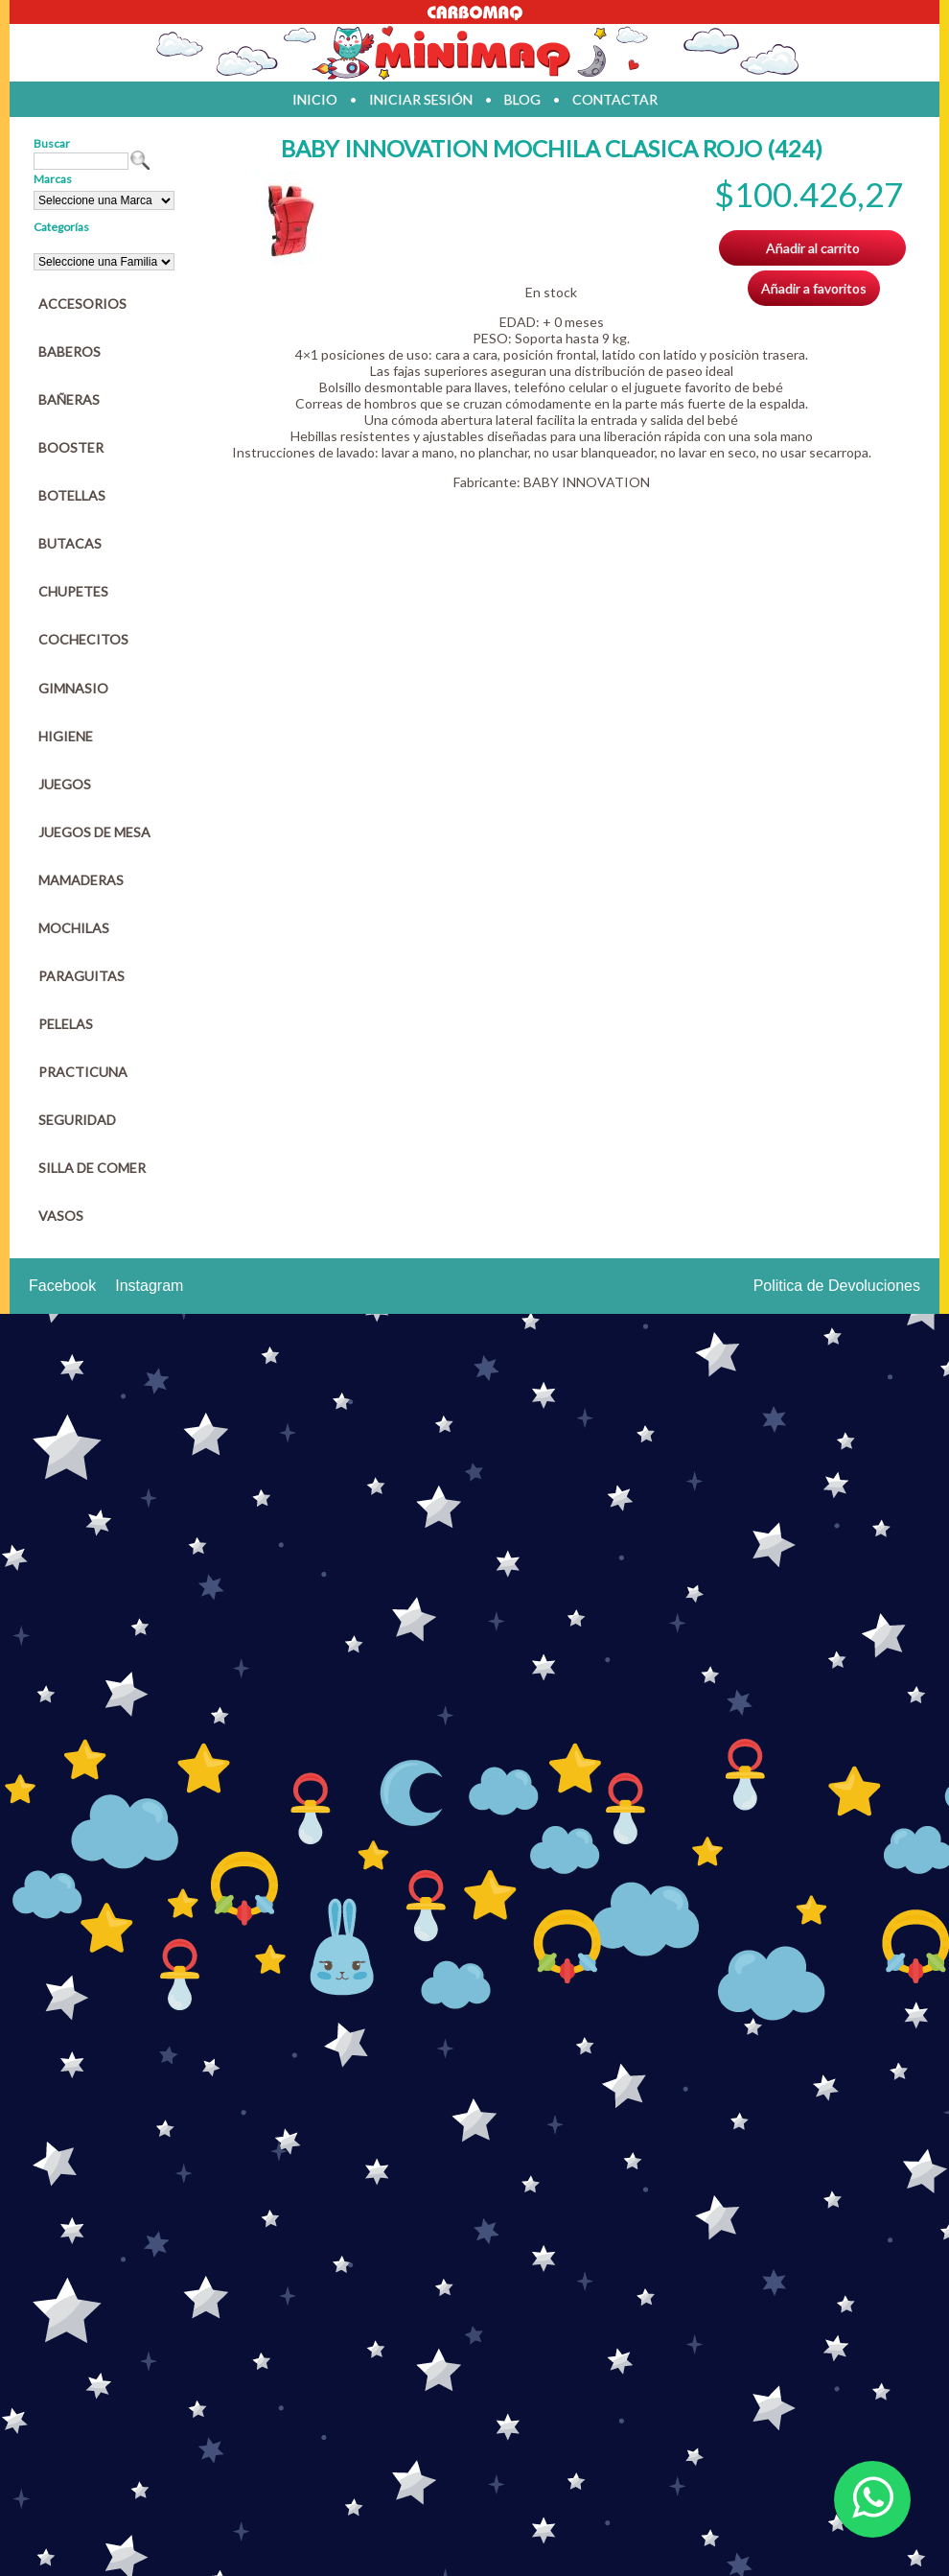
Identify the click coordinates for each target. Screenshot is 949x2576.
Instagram (149, 1285)
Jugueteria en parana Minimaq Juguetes (474, 53)
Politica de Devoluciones (836, 1285)
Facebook (62, 1285)
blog (522, 99)
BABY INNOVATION (586, 482)
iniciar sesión (421, 99)
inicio (314, 99)
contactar (615, 99)
